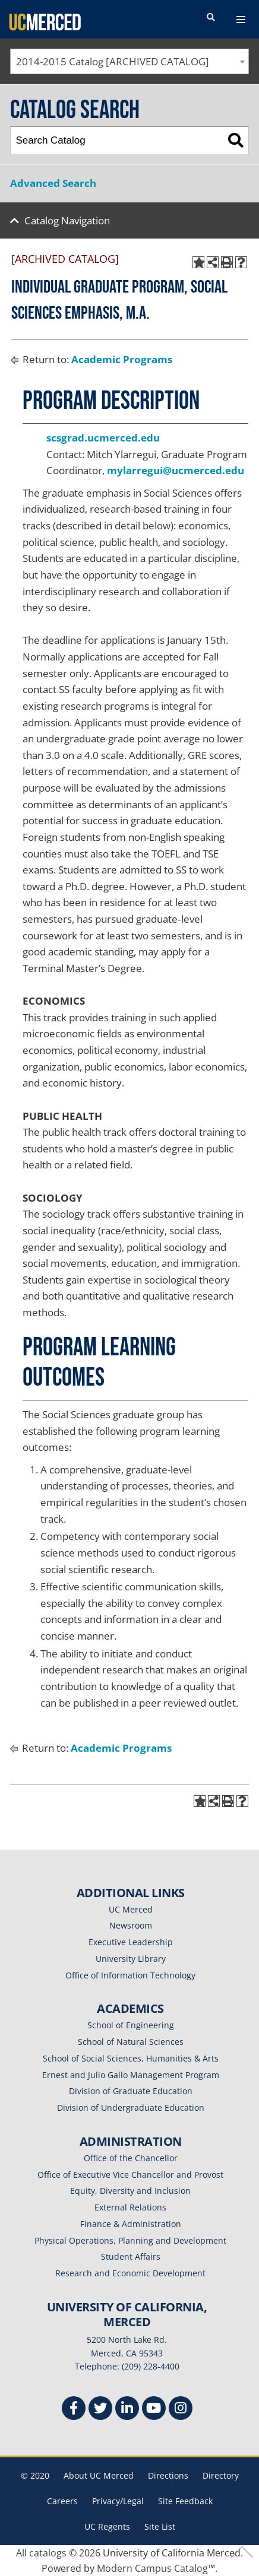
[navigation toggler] (241, 19)
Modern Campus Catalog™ (156, 2568)
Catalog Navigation (67, 220)
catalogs (48, 2552)
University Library (131, 1958)
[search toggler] (211, 18)
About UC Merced (99, 2475)
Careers (62, 2501)
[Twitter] (100, 2409)
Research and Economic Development (130, 2273)
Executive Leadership (131, 1942)
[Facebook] (73, 2409)
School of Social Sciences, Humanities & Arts (131, 2058)
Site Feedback (185, 2501)
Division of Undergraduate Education (130, 2107)
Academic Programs (121, 359)
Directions (168, 2475)
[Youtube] (154, 2409)
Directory (221, 2475)
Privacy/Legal (118, 2501)
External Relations (130, 2207)
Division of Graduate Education (130, 2091)
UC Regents (107, 2526)
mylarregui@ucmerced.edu (175, 470)
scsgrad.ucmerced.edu (103, 437)
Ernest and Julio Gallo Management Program (130, 2075)
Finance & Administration (130, 2223)
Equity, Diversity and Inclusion (130, 2190)
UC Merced (131, 1909)
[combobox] (129, 61)
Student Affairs (130, 2256)
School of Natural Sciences (131, 2041)
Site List (159, 2526)
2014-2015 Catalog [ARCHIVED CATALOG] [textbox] (112, 61)
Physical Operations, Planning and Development (130, 2240)
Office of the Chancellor (131, 2158)
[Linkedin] (127, 2409)
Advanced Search (53, 183)
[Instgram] (180, 2409)
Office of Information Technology (130, 1975)
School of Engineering (130, 2025)
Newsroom (130, 1925)
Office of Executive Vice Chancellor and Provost (130, 2174)
